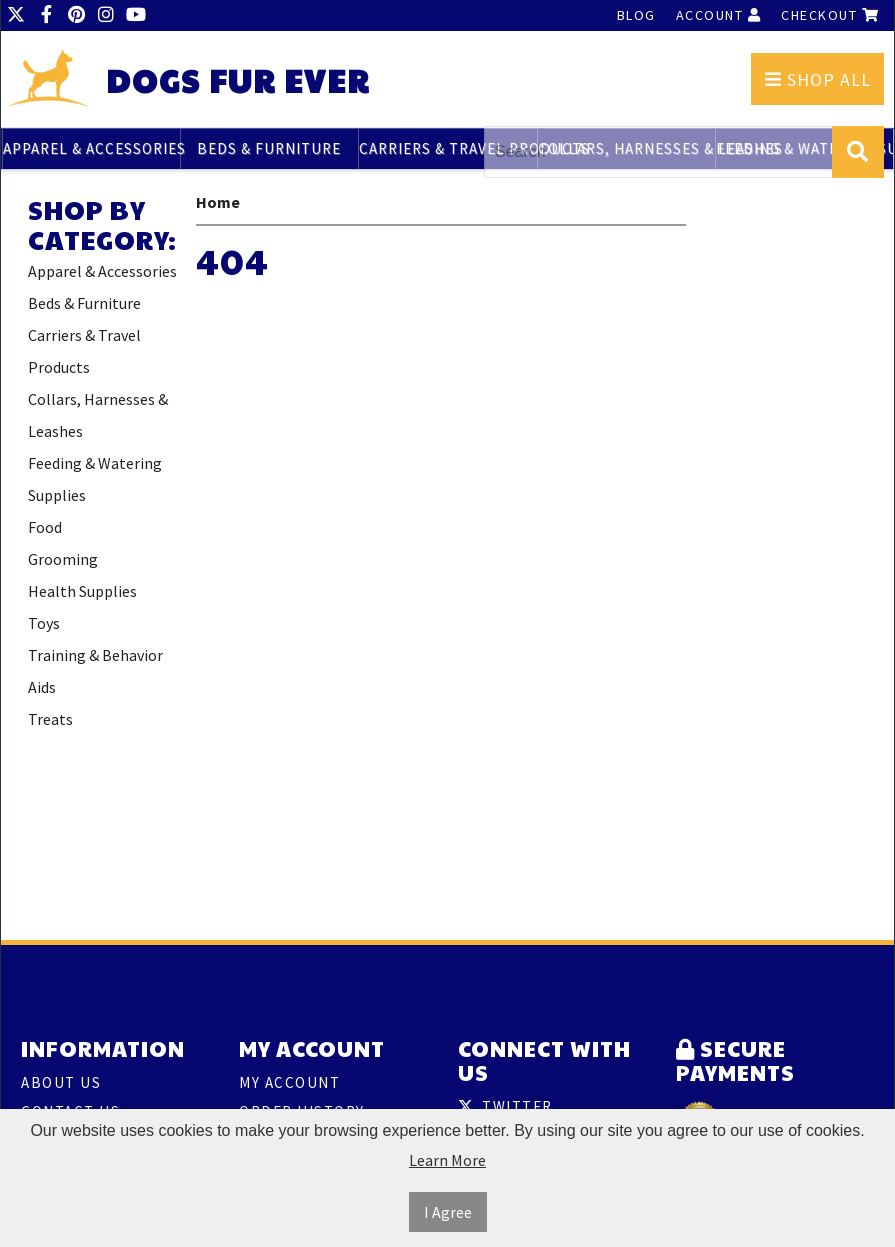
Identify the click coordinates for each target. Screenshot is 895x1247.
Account (719, 15)
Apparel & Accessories (91, 148)
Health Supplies (82, 591)
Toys (44, 623)
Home (218, 202)
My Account (289, 1082)
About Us (61, 1082)
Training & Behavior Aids (95, 671)
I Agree (448, 1212)
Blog (636, 15)
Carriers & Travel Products (447, 148)
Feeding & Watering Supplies (95, 479)
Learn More (447, 1160)
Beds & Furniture (269, 148)
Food (45, 527)
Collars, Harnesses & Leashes (98, 415)
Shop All (818, 79)
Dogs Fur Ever (238, 80)
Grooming (63, 559)
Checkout (830, 15)
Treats (50, 719)
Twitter (505, 1106)
